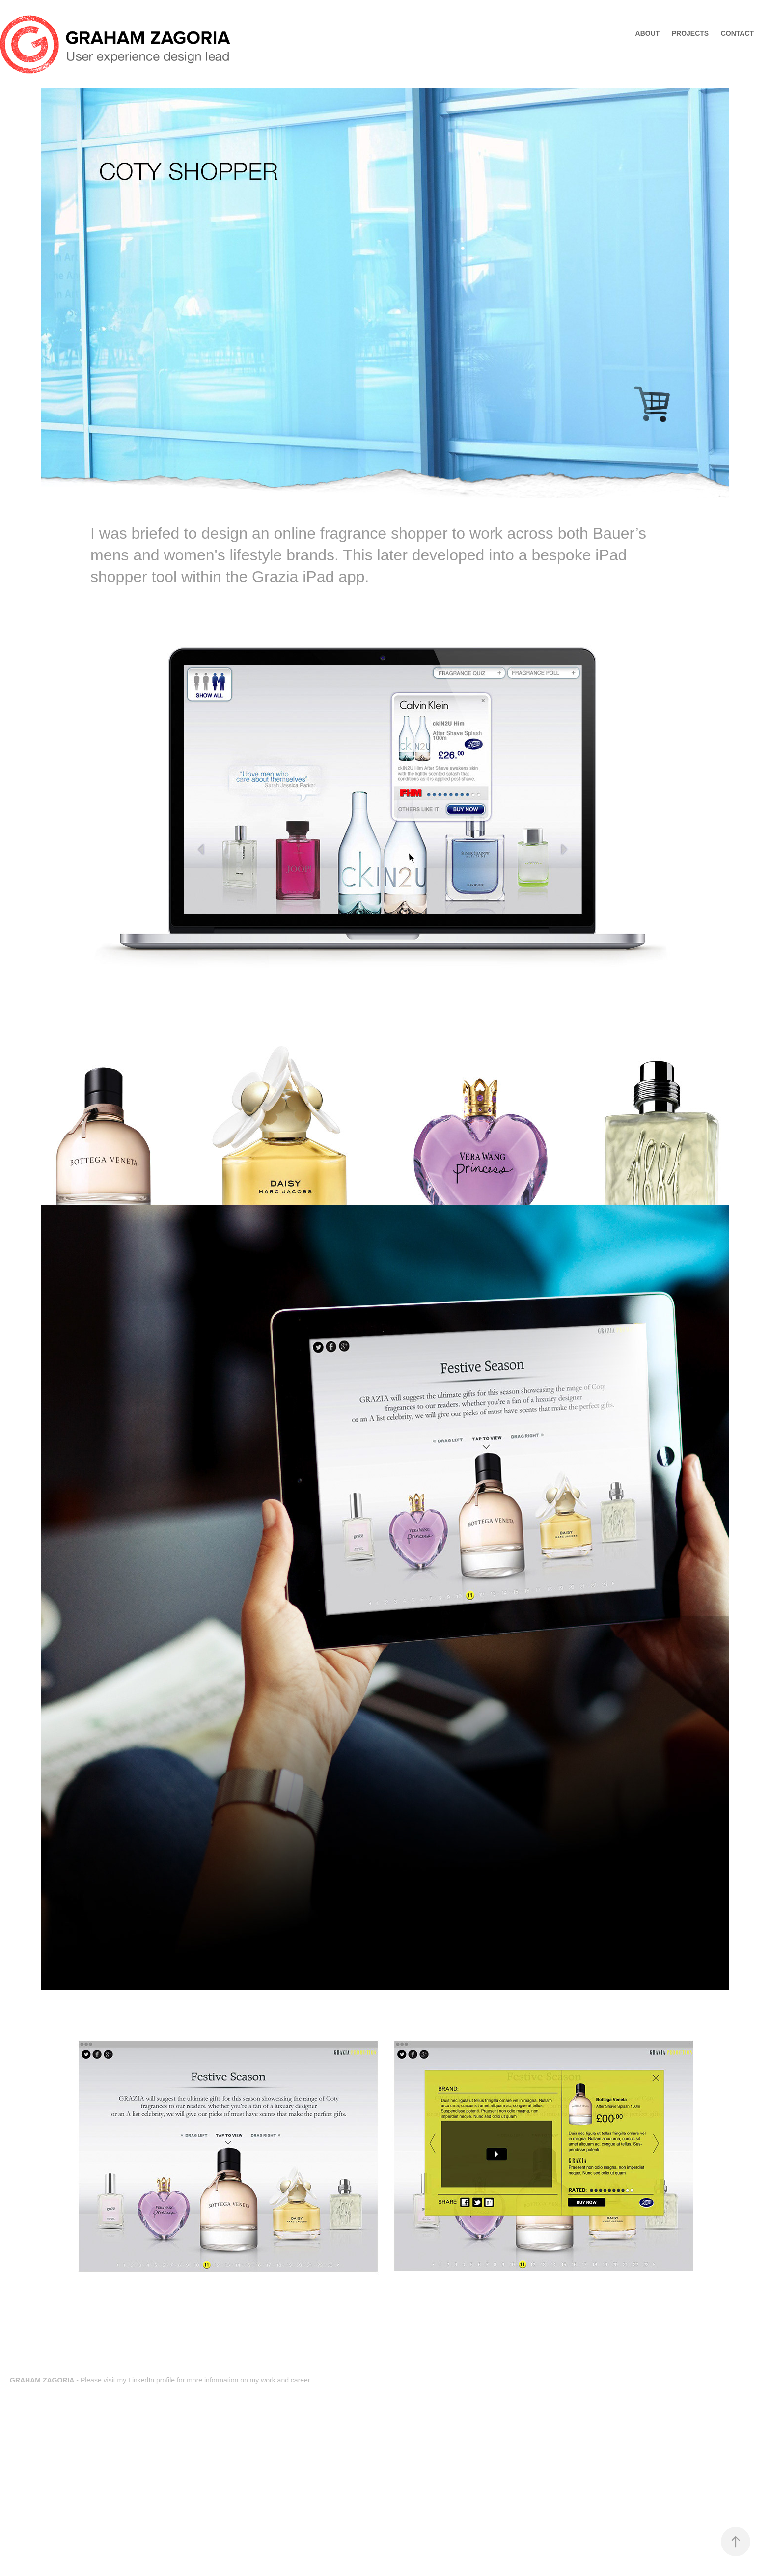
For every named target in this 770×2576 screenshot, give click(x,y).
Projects (690, 33)
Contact (737, 33)
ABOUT (647, 33)
